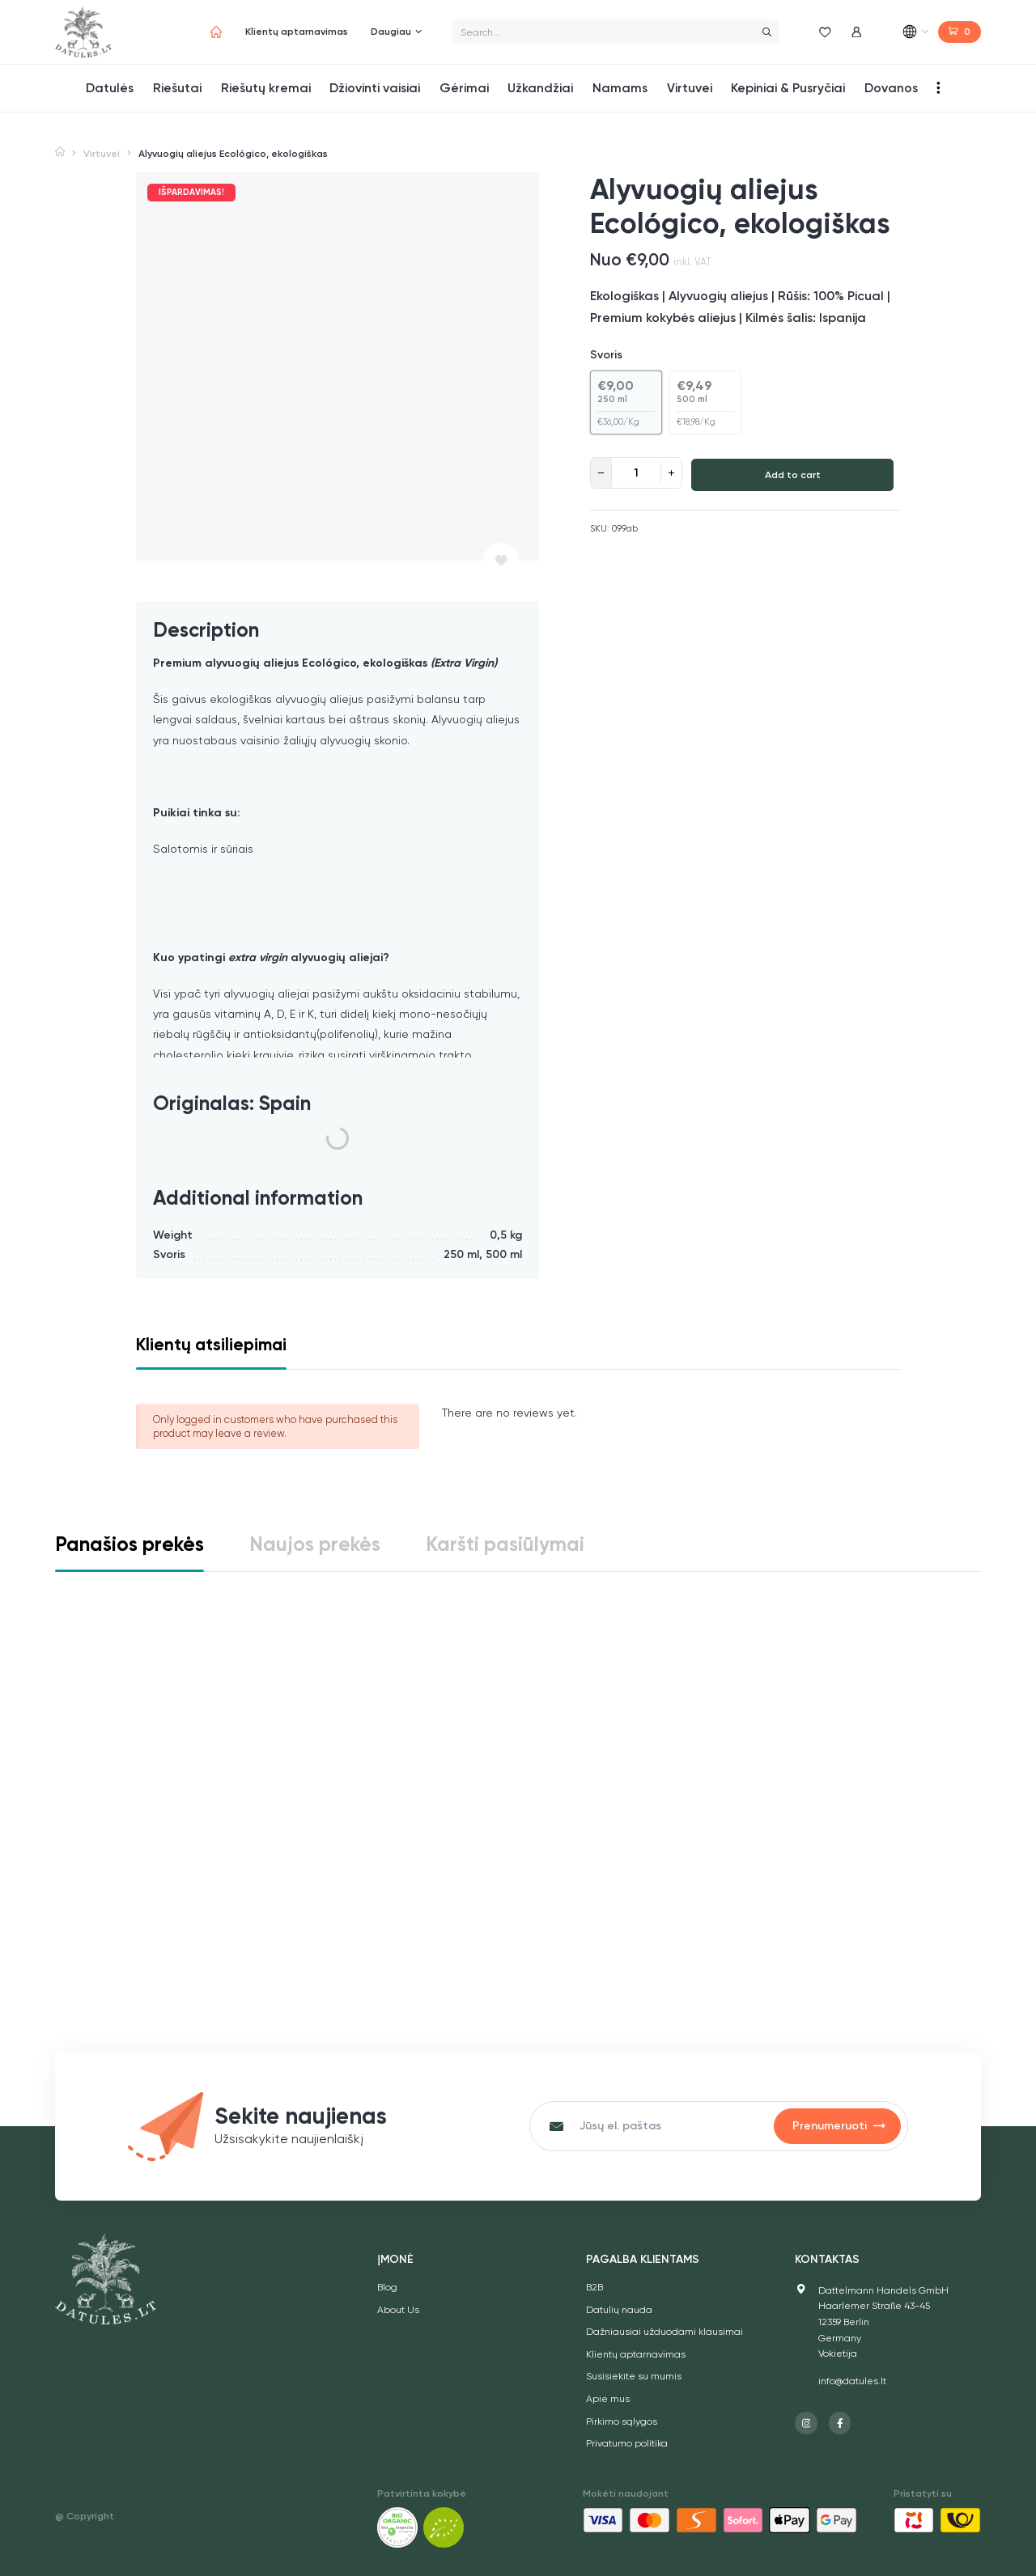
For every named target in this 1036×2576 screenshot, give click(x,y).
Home (60, 152)
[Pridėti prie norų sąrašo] (501, 560)
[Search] (766, 31)
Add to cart (793, 475)
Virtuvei (101, 153)
